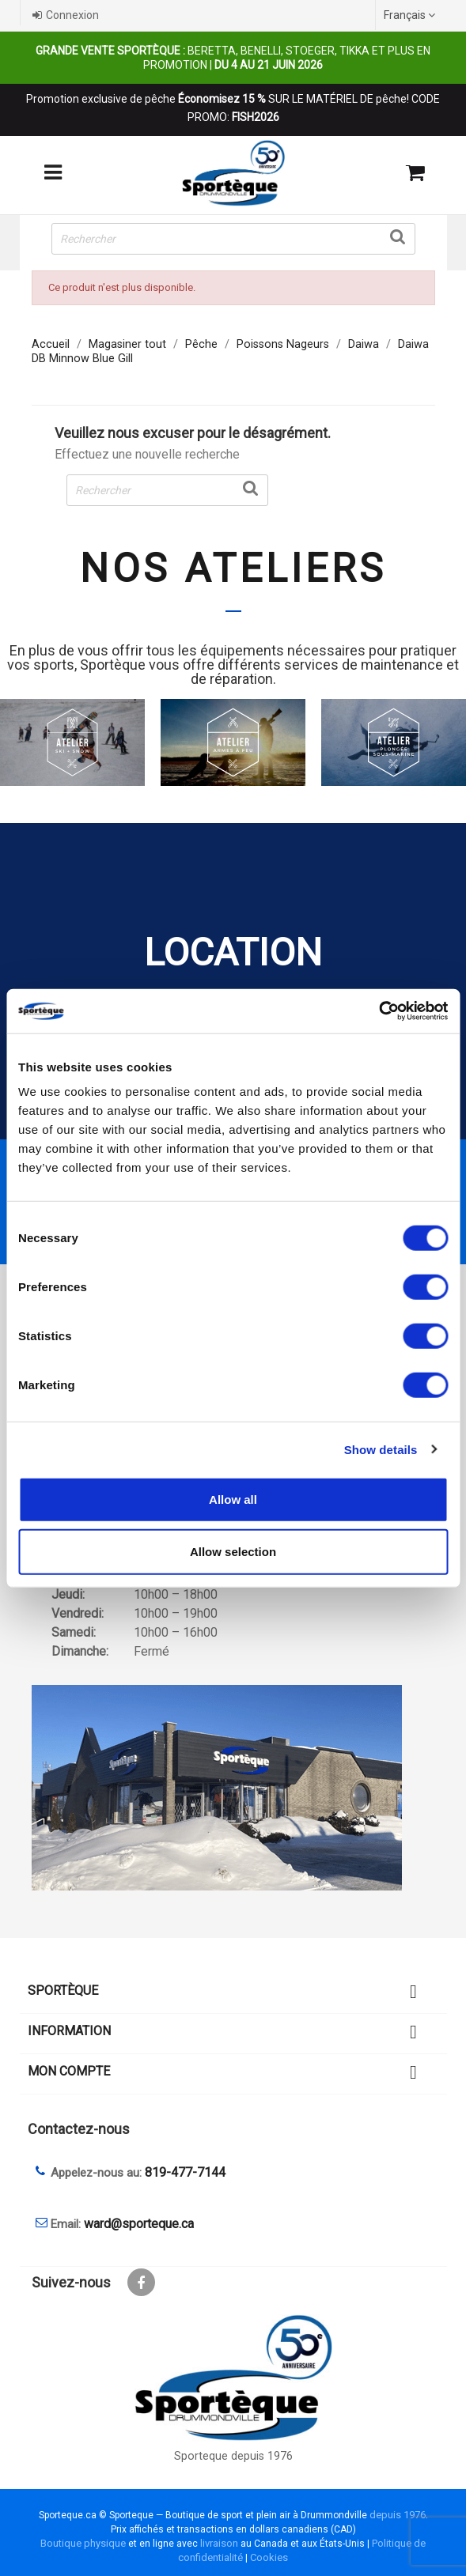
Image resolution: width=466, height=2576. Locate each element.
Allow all (233, 1499)
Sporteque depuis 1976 (233, 2456)
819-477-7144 (185, 2172)
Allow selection (233, 1551)
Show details (381, 1449)
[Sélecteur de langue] (411, 15)
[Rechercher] (233, 239)
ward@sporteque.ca (139, 2223)
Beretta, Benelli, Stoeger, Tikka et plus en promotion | (233, 57)
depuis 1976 (397, 2515)
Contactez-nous (79, 2129)
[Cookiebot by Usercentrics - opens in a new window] (378, 1011)
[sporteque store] (233, 1787)
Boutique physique (83, 2543)
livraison (219, 2543)
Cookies (269, 2557)
